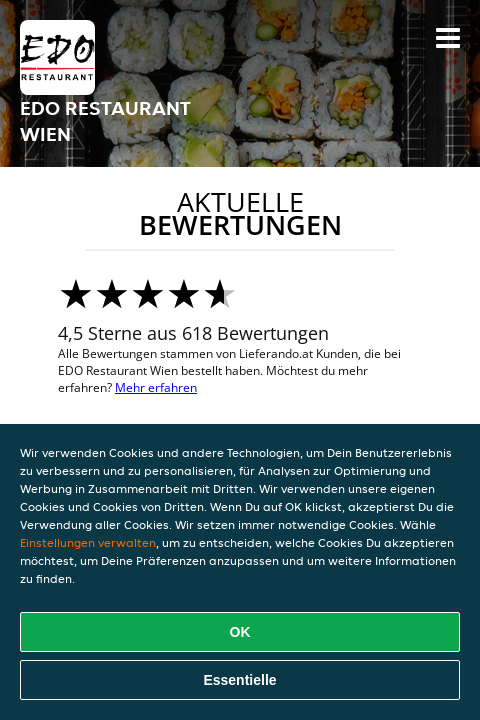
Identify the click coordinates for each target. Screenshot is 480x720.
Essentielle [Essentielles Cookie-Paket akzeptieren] (239, 680)
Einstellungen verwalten (88, 542)
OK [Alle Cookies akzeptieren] (240, 632)
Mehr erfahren (156, 387)
